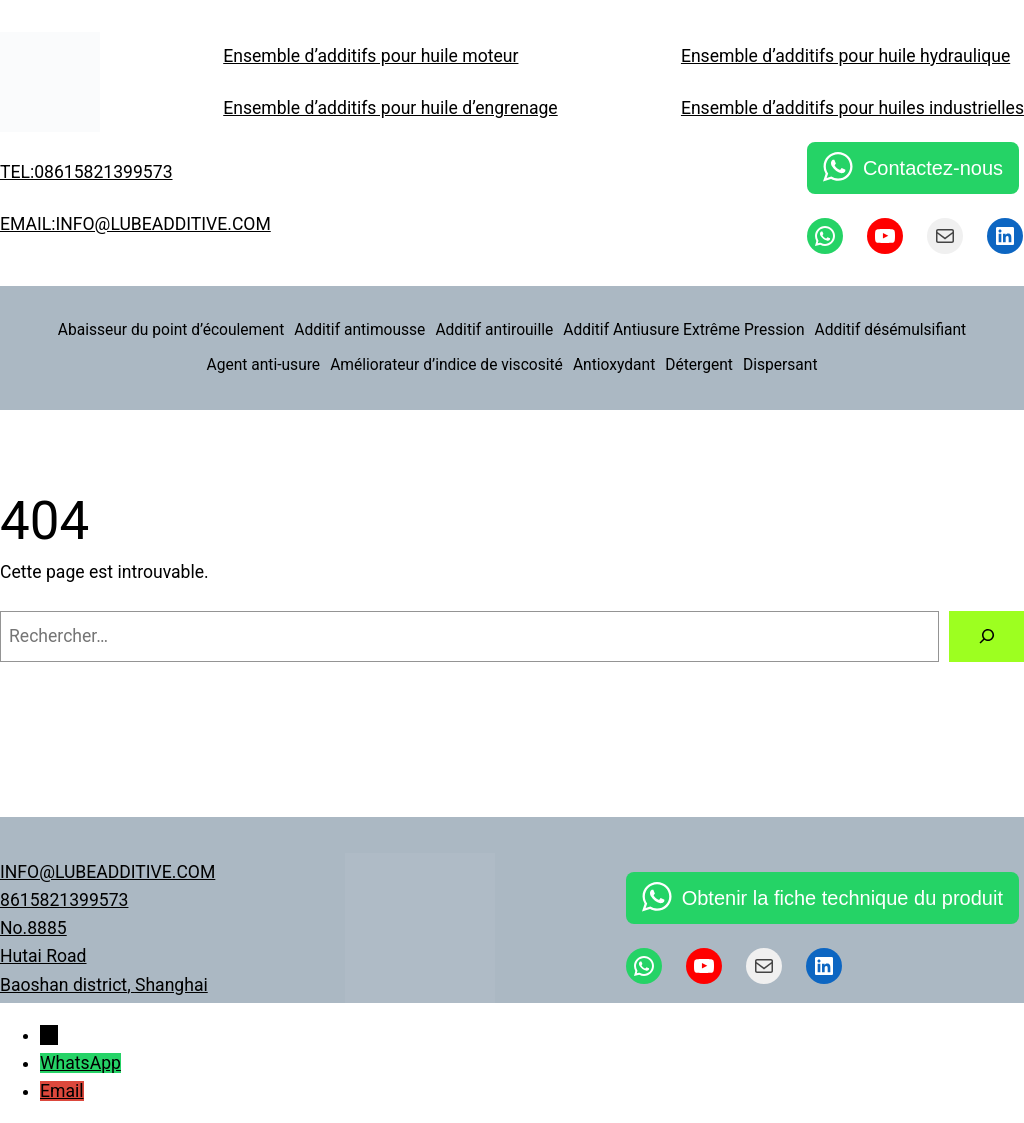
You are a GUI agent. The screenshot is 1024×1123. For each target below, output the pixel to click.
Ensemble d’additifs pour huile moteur (370, 56)
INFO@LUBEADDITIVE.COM (107, 872)
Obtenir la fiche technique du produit (842, 898)
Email (62, 1091)
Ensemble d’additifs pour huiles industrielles (852, 108)
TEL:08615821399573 (86, 172)
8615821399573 (64, 900)
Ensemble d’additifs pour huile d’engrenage (390, 108)
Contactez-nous (933, 168)
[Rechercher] (986, 636)
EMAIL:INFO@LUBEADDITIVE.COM (135, 224)
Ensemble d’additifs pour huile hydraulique (845, 56)
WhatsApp (80, 1063)
